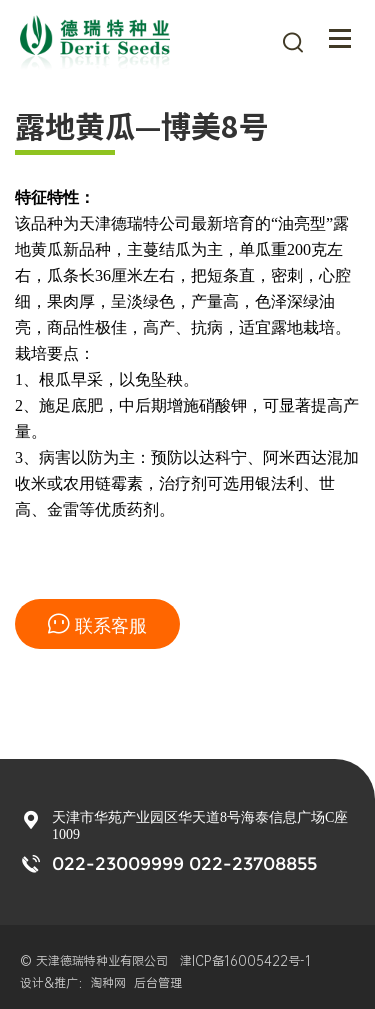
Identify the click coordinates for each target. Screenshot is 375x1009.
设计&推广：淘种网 (73, 983)
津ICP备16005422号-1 (249, 961)
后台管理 (158, 983)
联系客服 (97, 624)
